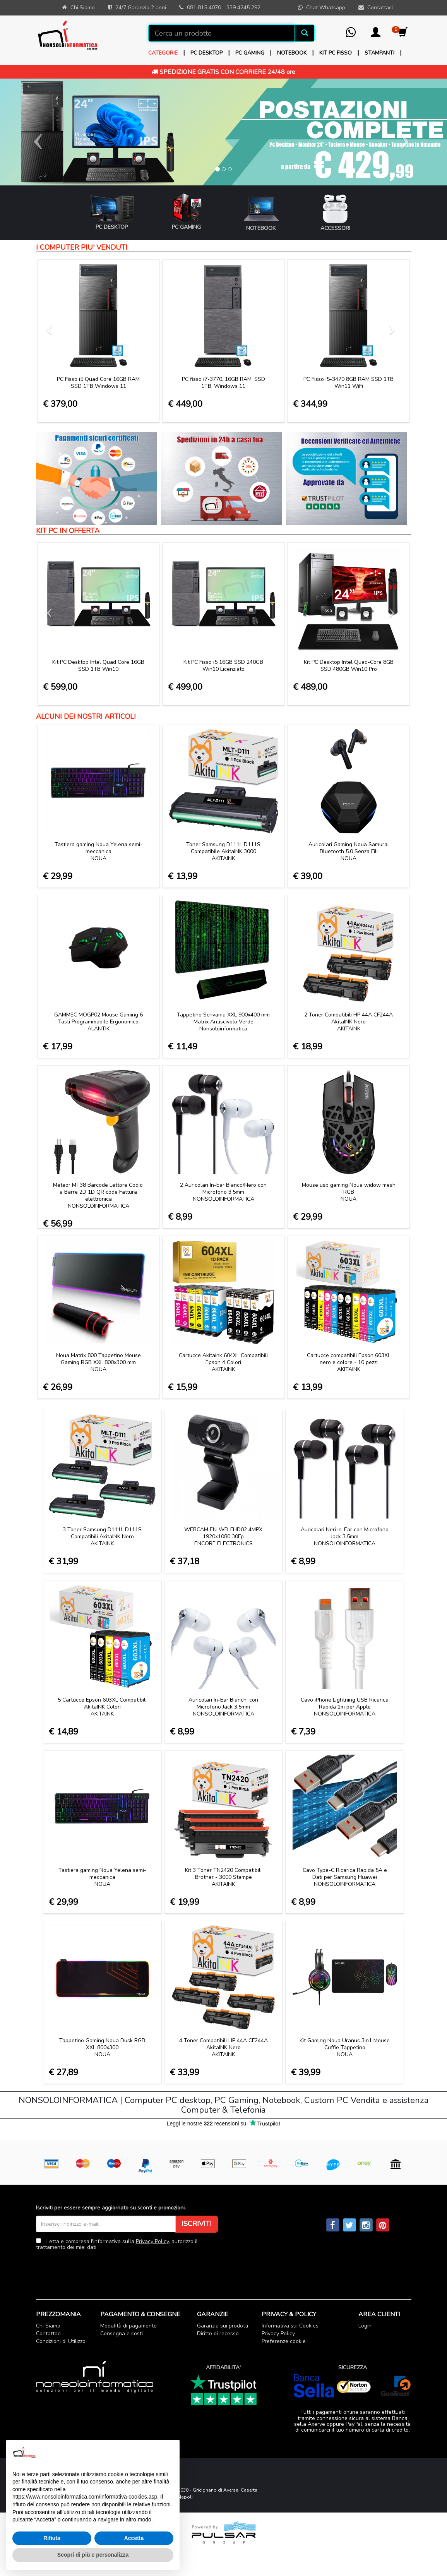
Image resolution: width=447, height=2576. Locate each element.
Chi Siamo (48, 2325)
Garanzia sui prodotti (222, 2325)
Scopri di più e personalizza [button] (92, 2555)
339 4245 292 (243, 7)
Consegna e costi (121, 2333)
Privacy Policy (152, 2241)
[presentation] (95, 2269)
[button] (375, 34)
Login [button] (365, 2325)
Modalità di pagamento (128, 2325)
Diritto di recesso (218, 2333)
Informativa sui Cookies (290, 2325)
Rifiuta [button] (51, 2538)
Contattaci (49, 2333)
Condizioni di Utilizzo (61, 2341)
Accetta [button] (134, 2538)
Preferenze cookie (284, 2341)
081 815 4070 (204, 7)
